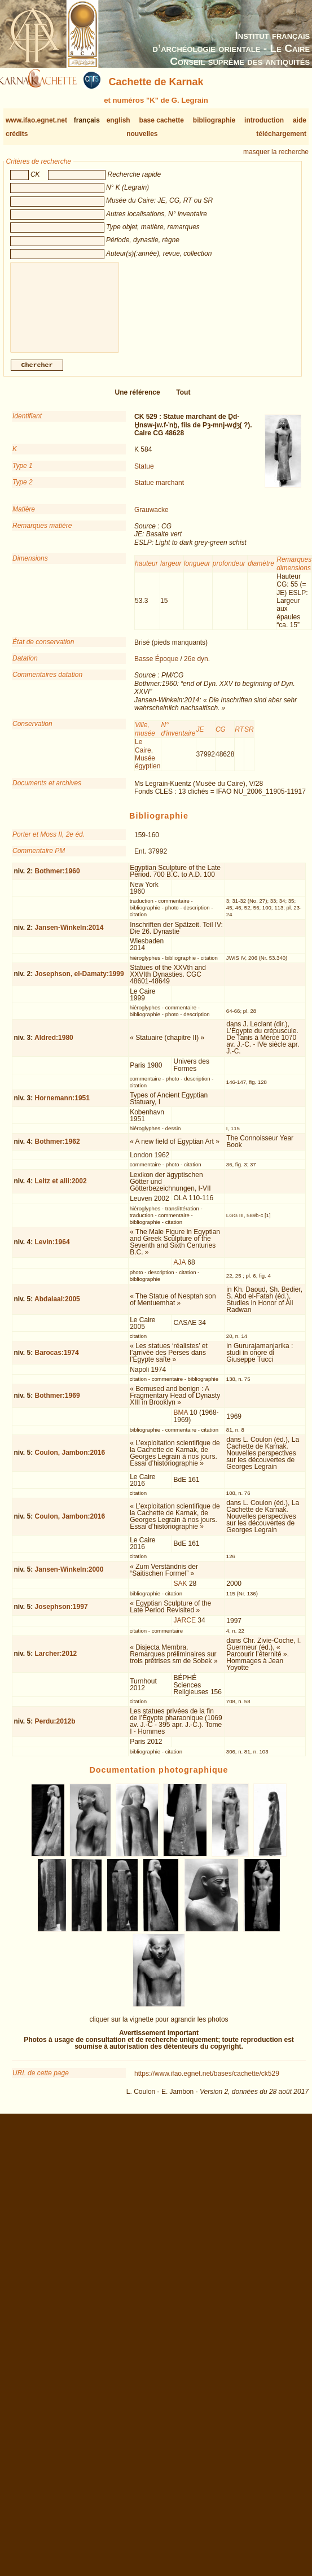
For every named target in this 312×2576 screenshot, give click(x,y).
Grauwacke (151, 519)
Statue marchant (159, 492)
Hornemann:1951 (62, 1107)
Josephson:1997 (61, 1616)
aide (299, 120)
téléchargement (281, 134)
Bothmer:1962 (57, 1150)
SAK (180, 1593)
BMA (181, 1421)
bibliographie (214, 120)
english (118, 120)
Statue (144, 475)
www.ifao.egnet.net (36, 120)
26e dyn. (197, 668)
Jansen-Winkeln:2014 (69, 937)
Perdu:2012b (55, 1730)
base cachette (161, 120)
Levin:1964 (52, 1251)
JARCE (185, 1629)
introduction (264, 120)
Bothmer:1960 (57, 880)
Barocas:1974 (57, 1362)
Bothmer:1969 (57, 1405)
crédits (17, 134)
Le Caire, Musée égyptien (147, 763)
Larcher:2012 (56, 1663)
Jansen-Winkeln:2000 (69, 1578)
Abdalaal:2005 (57, 1308)
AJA (180, 1271)
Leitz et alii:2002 (61, 1190)
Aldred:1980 (53, 1047)
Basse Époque (156, 668)
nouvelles (141, 134)
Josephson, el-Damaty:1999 (79, 983)
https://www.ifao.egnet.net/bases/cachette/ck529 (206, 2083)
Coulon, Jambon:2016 (70, 1462)
